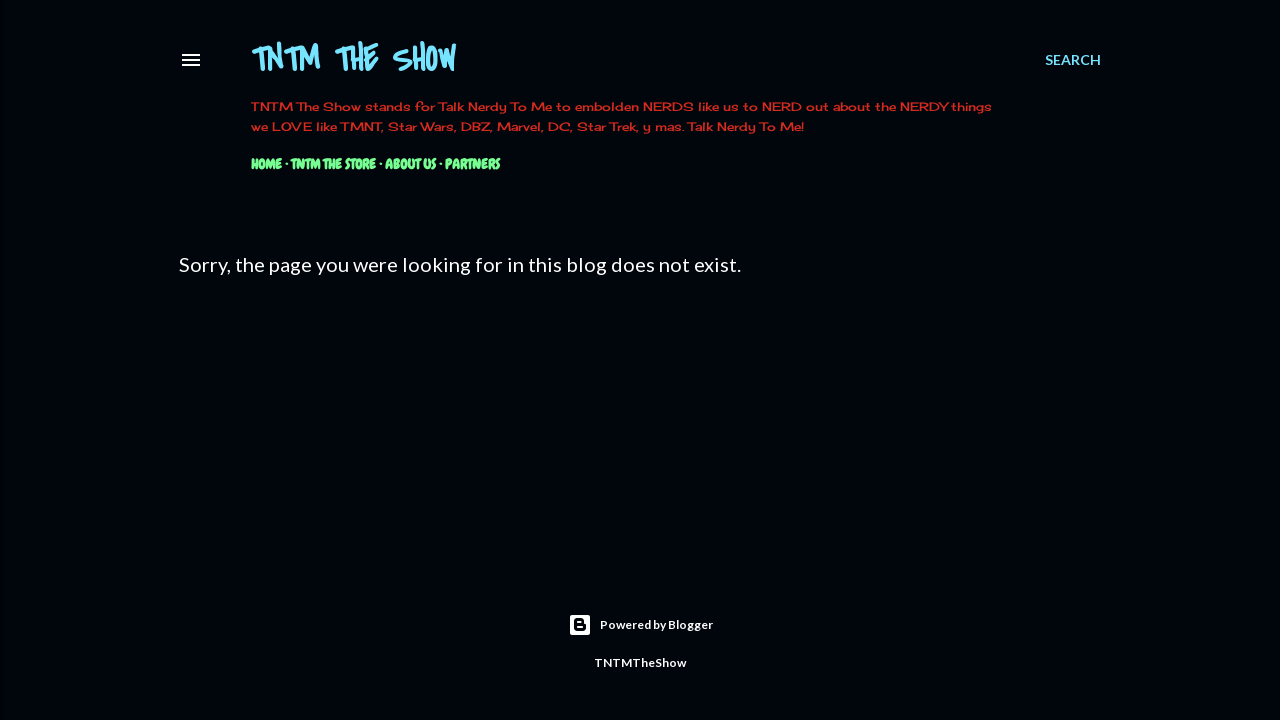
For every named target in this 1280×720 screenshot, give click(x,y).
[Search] (1073, 60)
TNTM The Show (353, 60)
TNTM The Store (333, 164)
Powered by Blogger (640, 625)
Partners (472, 164)
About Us (410, 164)
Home (266, 164)
